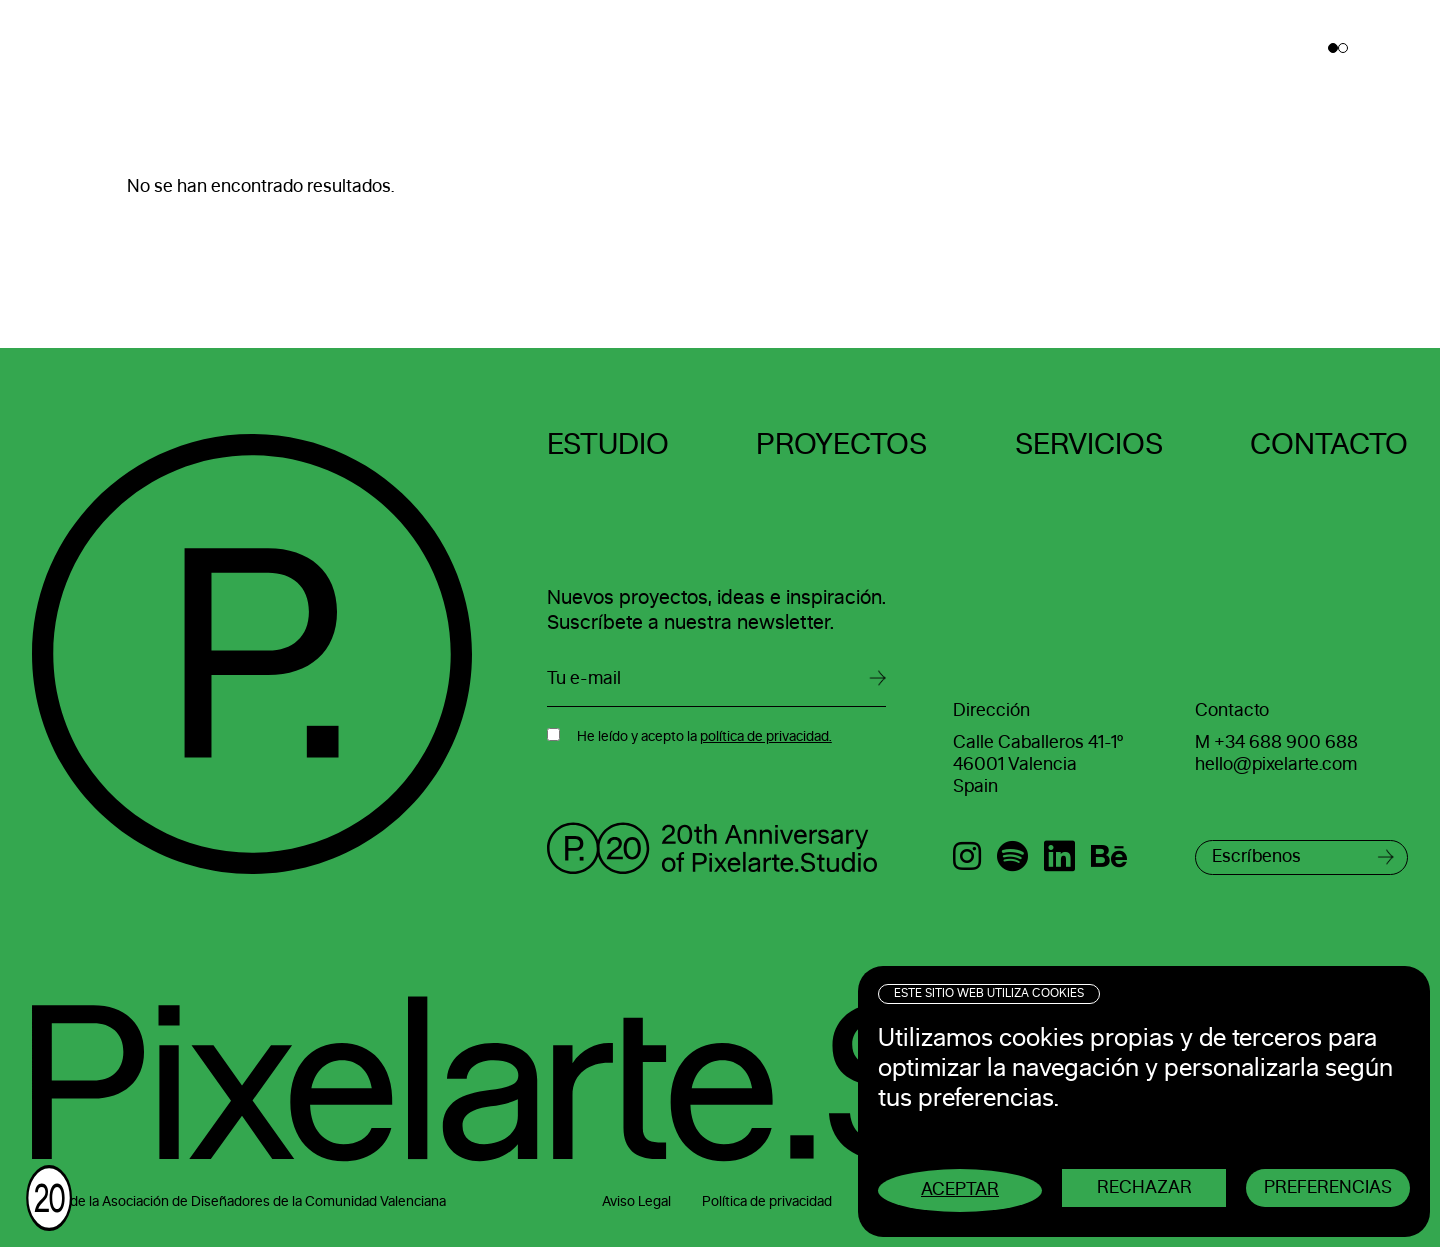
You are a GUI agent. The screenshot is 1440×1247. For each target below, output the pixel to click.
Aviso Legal (636, 1202)
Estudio (608, 445)
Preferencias (1328, 1188)
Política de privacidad (767, 1202)
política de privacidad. (766, 737)
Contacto (1329, 445)
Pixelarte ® (106, 48)
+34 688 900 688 (1286, 743)
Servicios (1089, 445)
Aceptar (960, 1190)
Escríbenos (1256, 857)
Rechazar (1144, 1188)
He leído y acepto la (704, 737)
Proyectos (841, 445)
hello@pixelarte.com (1276, 765)
